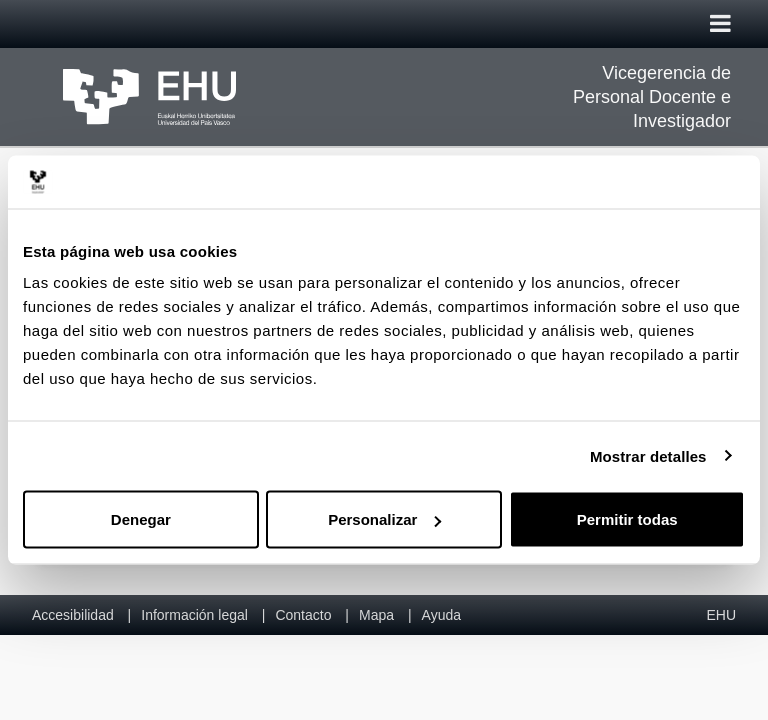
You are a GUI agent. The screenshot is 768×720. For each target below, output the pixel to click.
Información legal (194, 615)
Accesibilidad (73, 615)
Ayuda (441, 615)
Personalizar (384, 519)
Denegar (141, 519)
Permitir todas (627, 519)
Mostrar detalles (648, 455)
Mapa (376, 615)
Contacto (303, 615)
